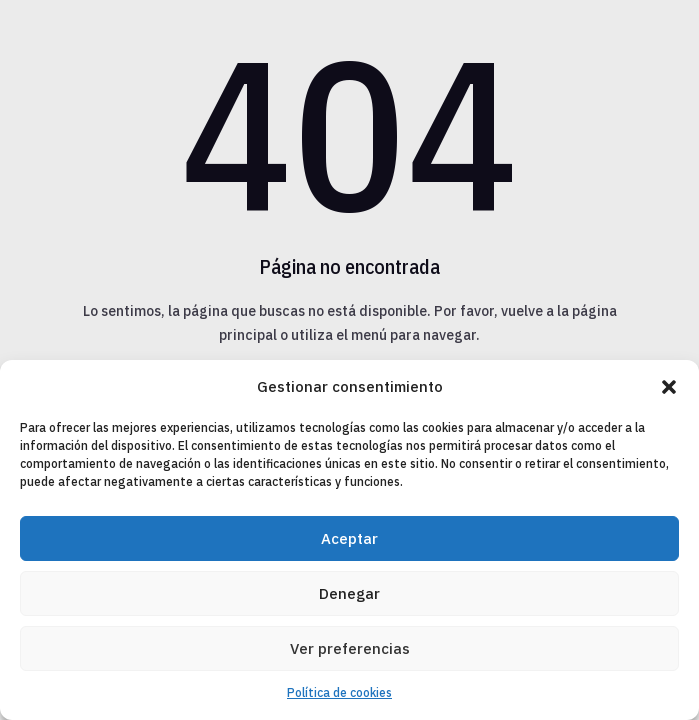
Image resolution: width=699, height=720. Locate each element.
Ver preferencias (350, 648)
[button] (669, 387)
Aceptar (349, 538)
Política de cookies (339, 692)
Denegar (349, 593)
